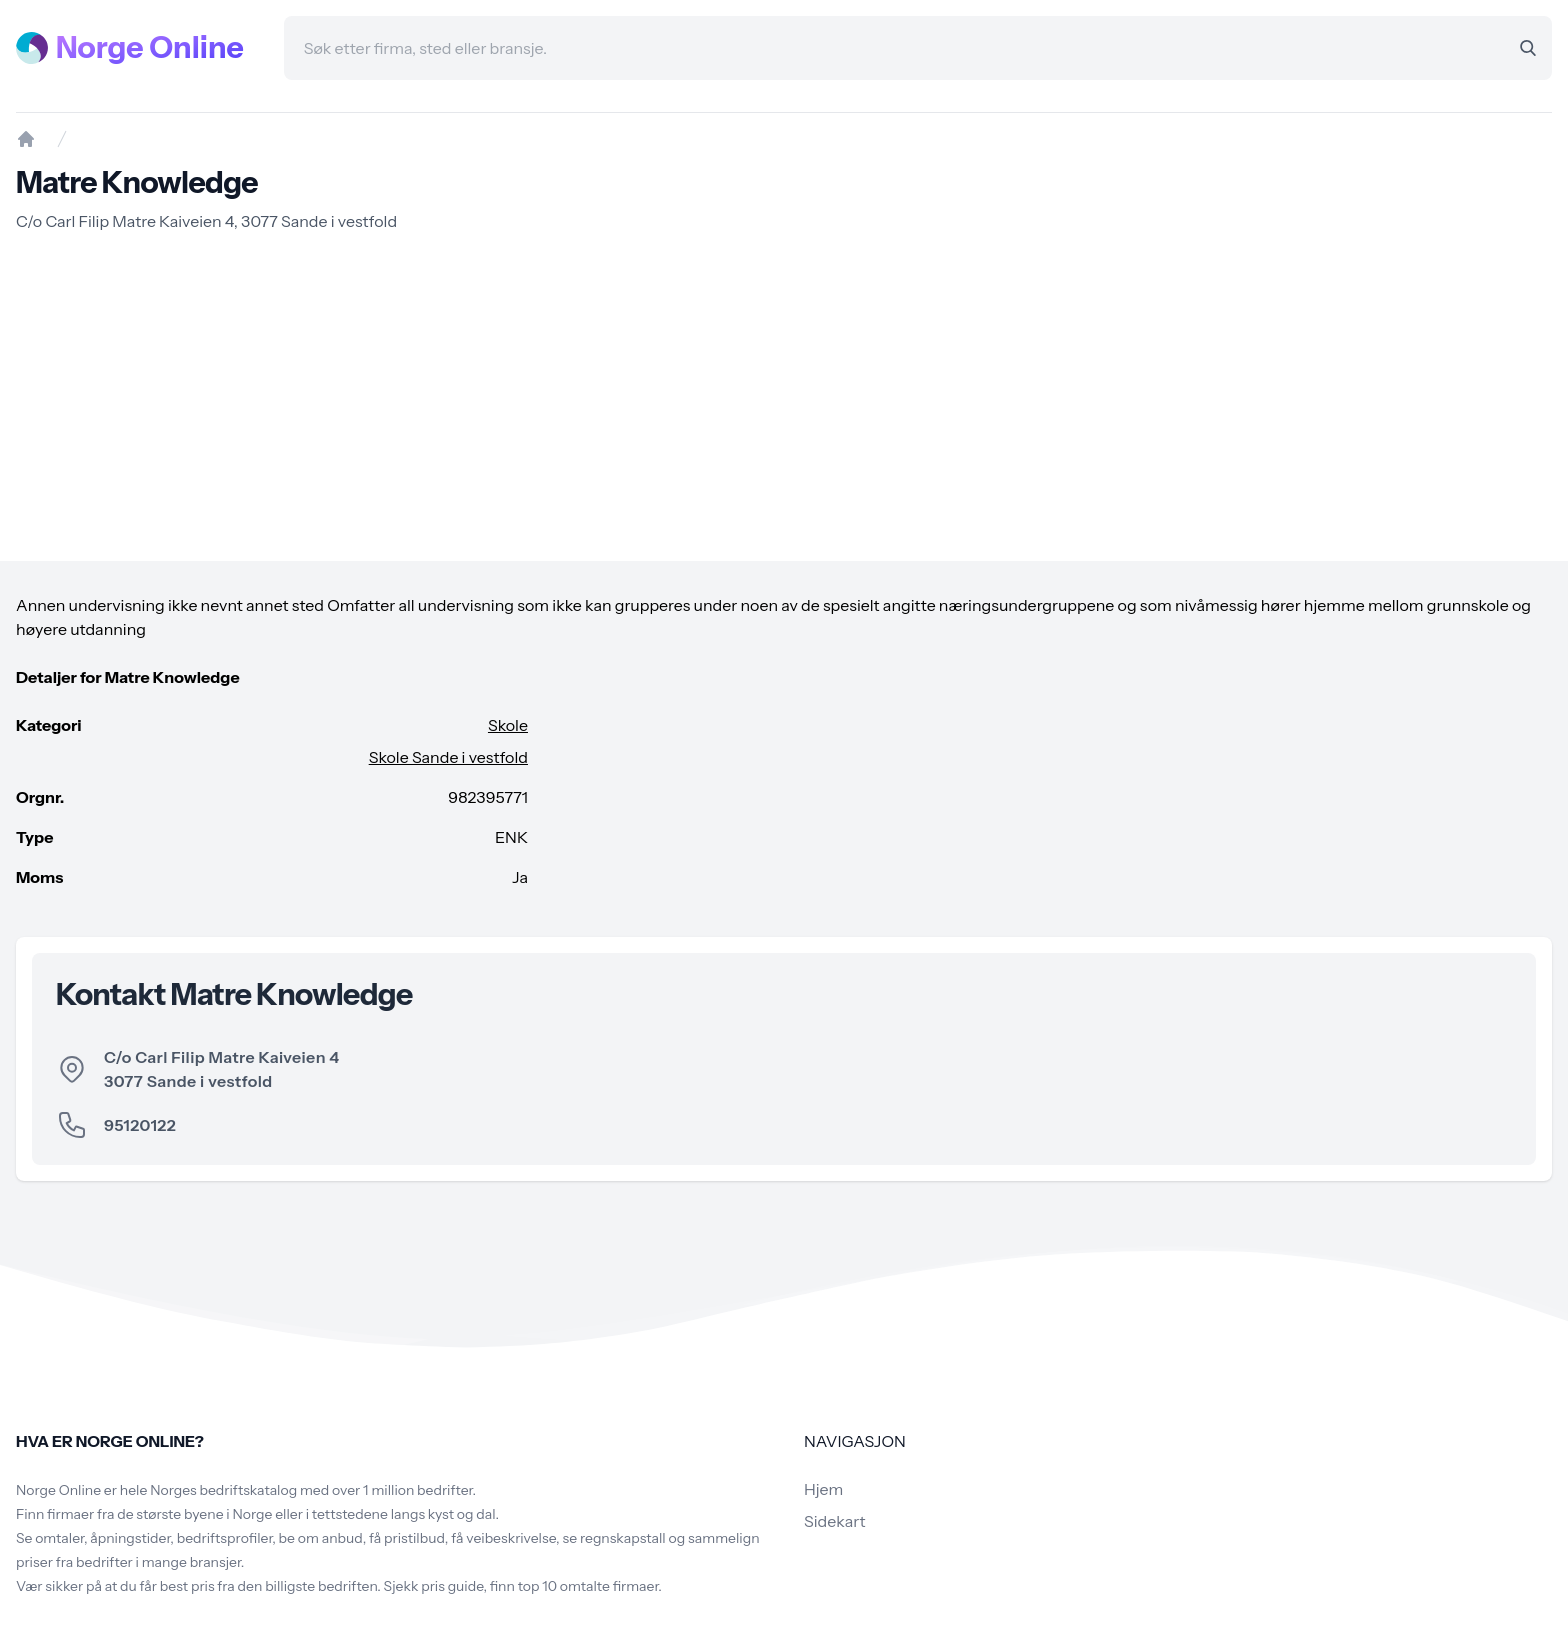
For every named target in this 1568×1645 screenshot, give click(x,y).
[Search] (1528, 48)
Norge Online (150, 48)
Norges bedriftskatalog (223, 1490)
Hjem (823, 1489)
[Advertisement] (784, 397)
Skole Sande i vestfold (448, 757)
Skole (508, 725)
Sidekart (834, 1521)
